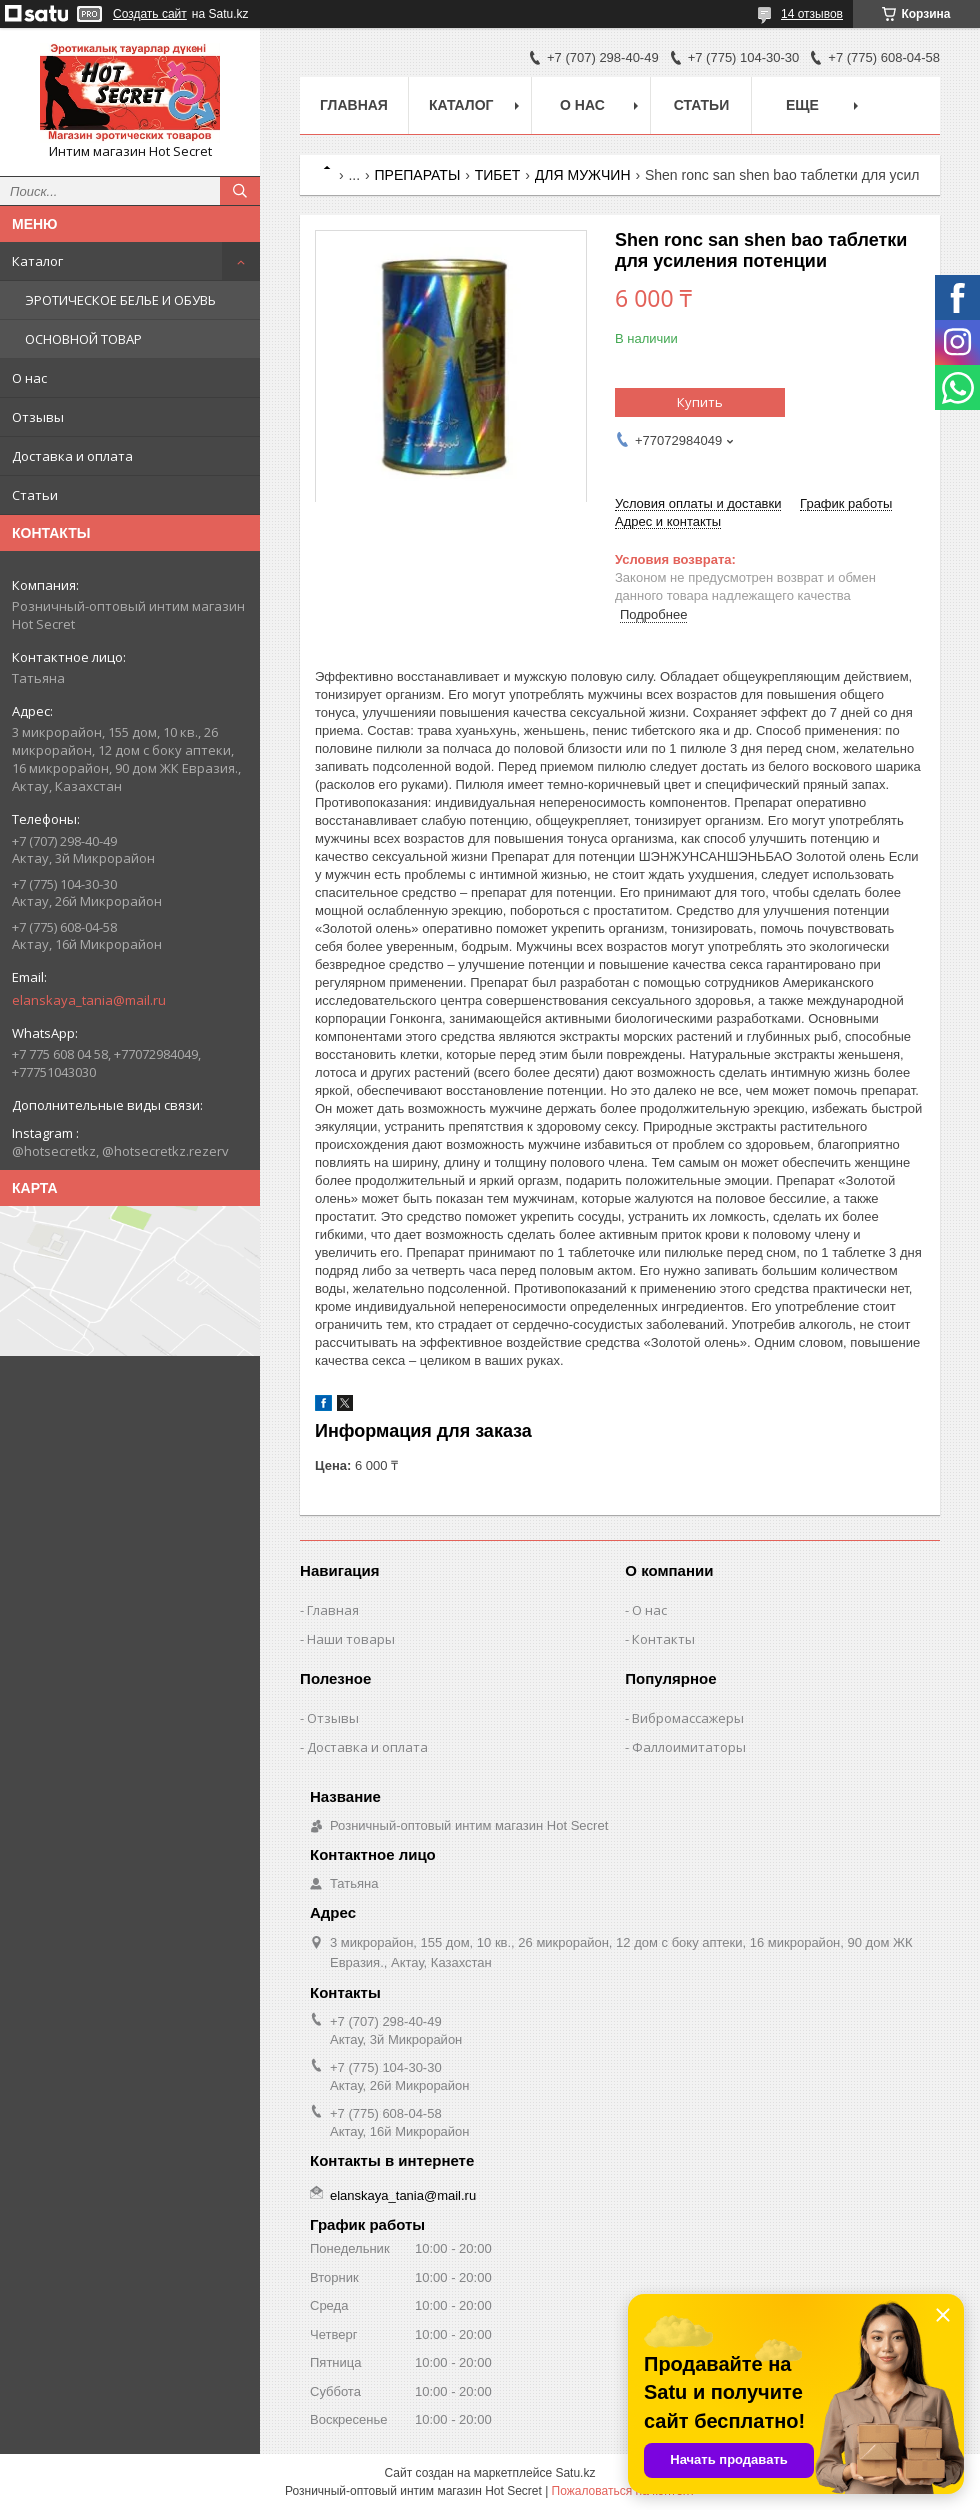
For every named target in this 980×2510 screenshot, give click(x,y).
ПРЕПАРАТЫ (418, 175)
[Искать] (240, 191)
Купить (700, 402)
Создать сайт (150, 14)
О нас (29, 378)
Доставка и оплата (72, 456)
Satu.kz (575, 2473)
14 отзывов (812, 14)
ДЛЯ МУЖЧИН (583, 175)
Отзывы (38, 417)
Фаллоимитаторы (689, 1747)
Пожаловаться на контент (623, 2491)
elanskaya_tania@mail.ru (89, 1000)
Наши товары (351, 1639)
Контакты (663, 1639)
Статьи (35, 495)
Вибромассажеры (688, 1718)
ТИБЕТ (498, 175)
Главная (354, 105)
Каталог (37, 261)
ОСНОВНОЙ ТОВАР (83, 339)
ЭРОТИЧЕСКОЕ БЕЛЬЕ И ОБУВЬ (120, 300)
